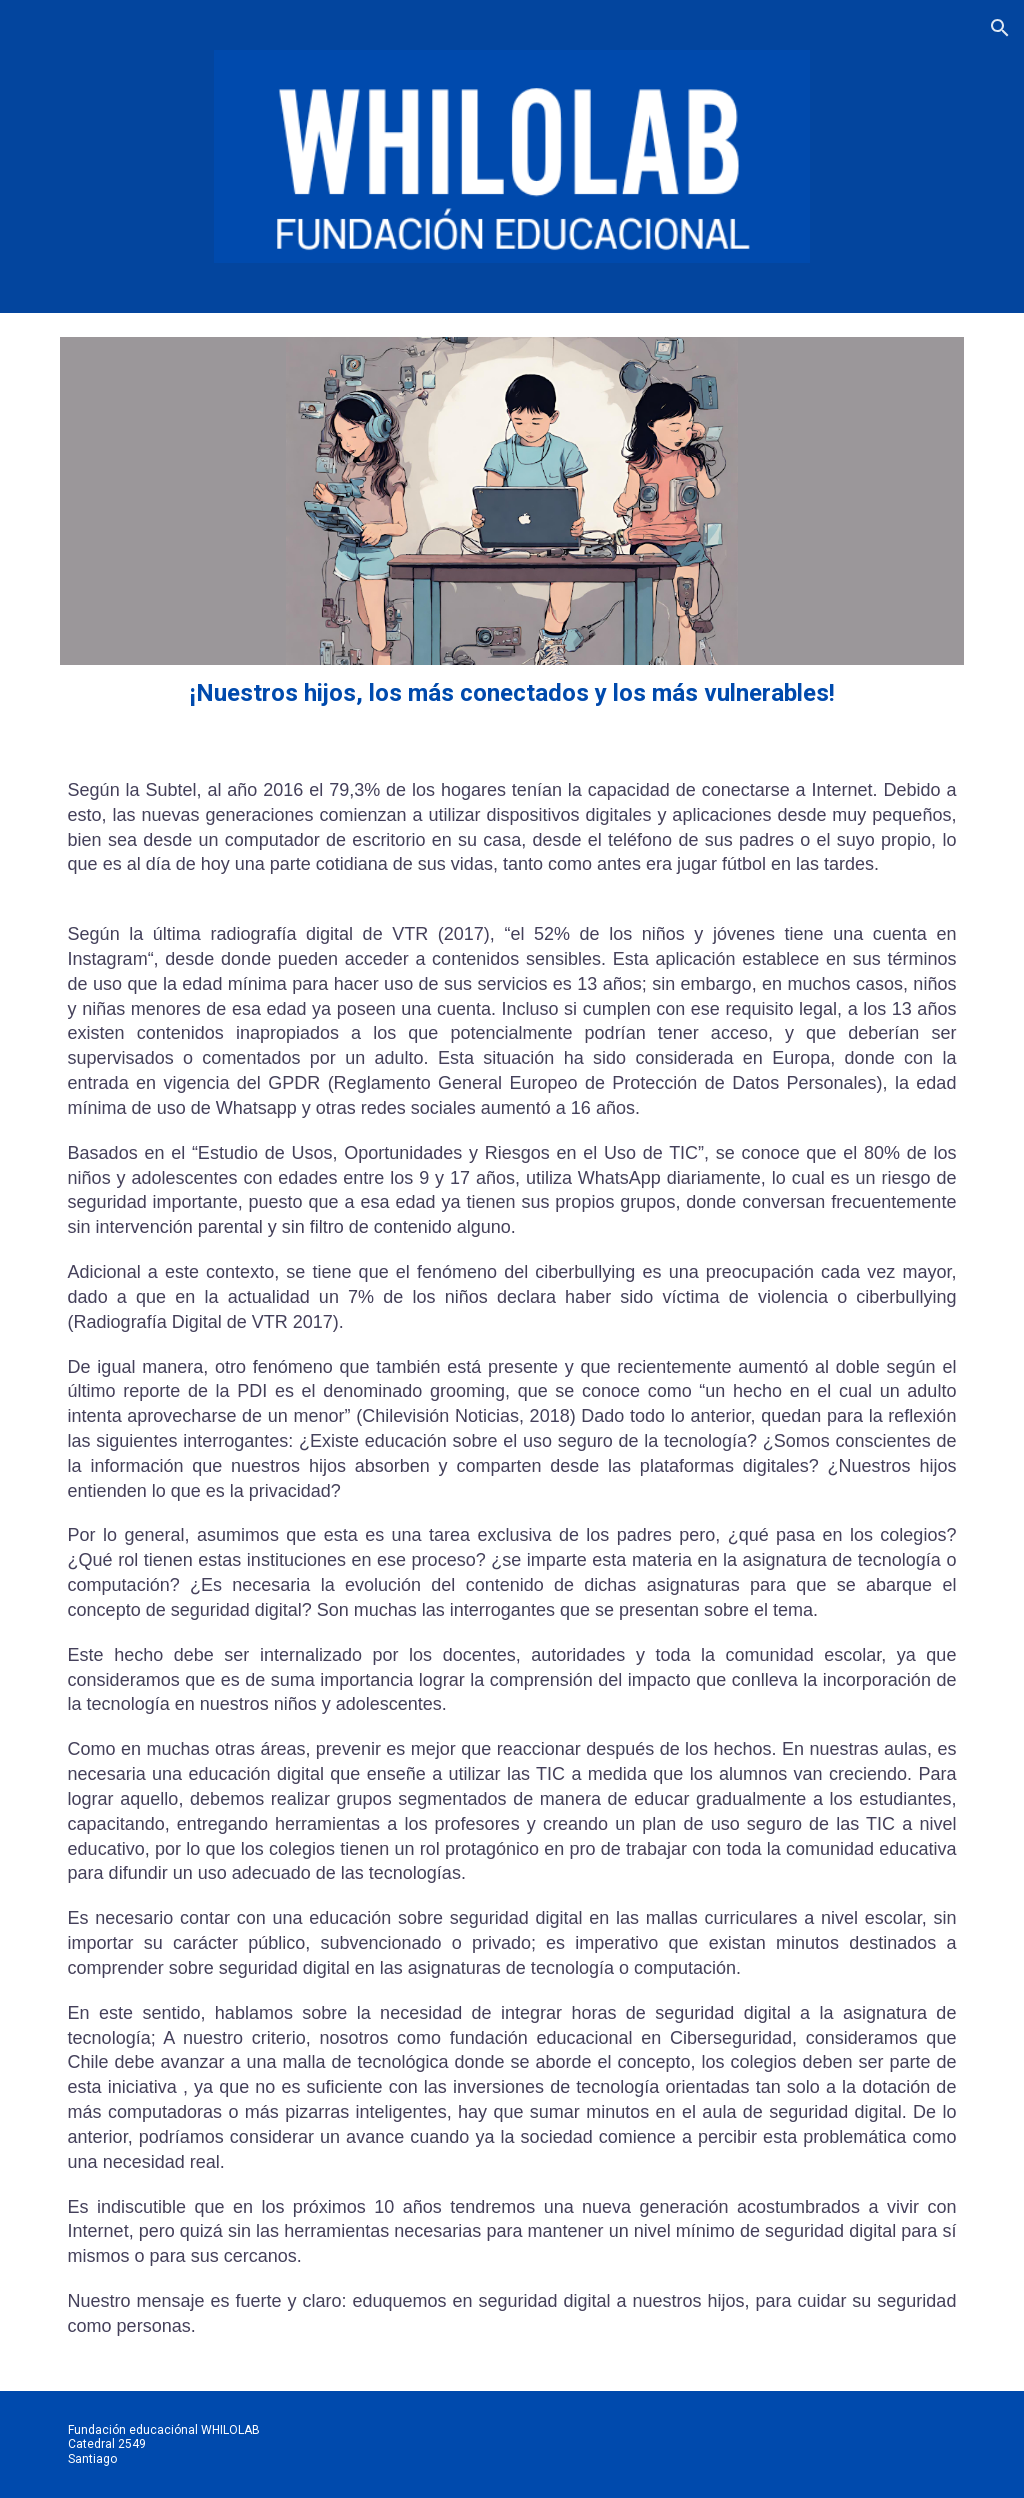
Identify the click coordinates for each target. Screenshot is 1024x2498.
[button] (1000, 28)
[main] (512, 693)
